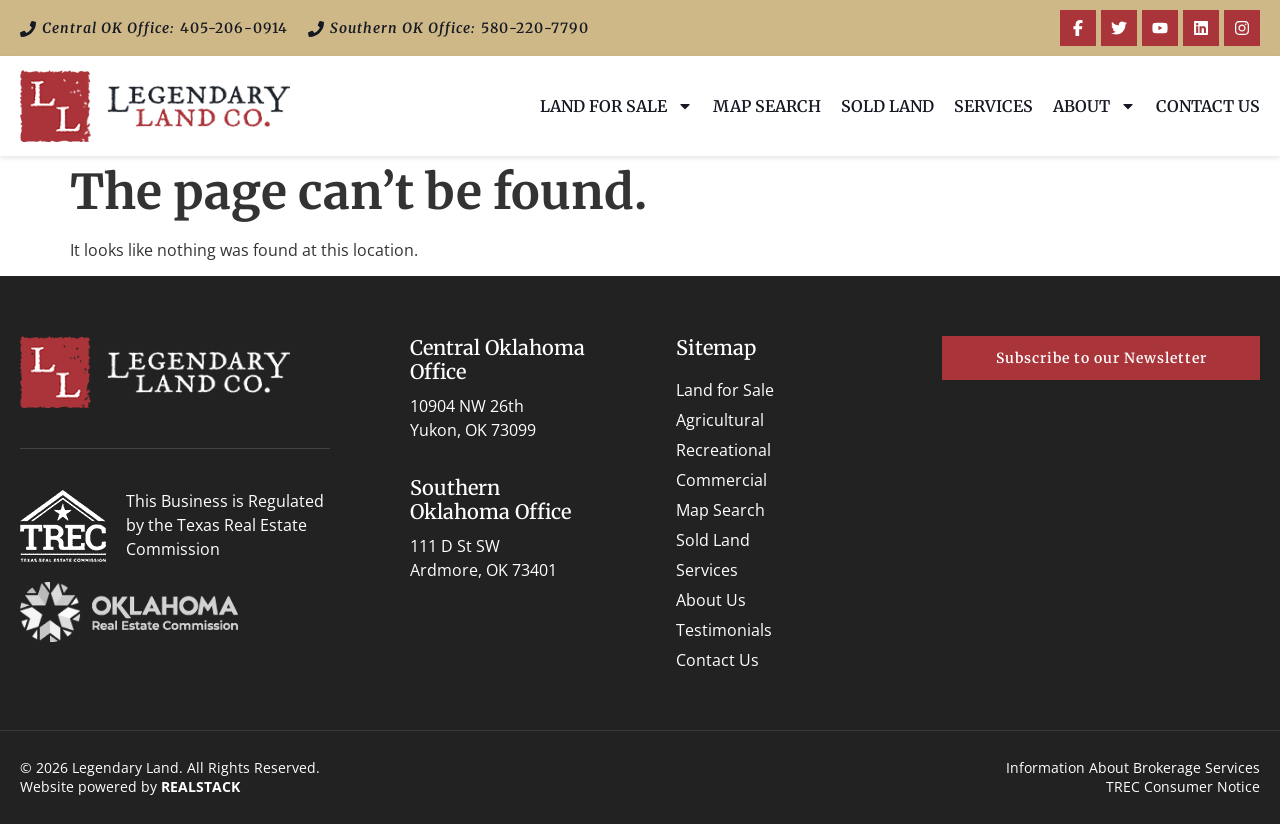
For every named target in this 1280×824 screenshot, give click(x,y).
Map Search (767, 106)
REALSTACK (200, 786)
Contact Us (1208, 106)
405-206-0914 (234, 28)
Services (993, 106)
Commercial (721, 480)
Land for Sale (616, 106)
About (1094, 106)
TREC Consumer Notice (1183, 786)
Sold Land (887, 106)
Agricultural (720, 420)
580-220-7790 (535, 28)
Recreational (723, 450)
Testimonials (724, 630)
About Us (711, 600)
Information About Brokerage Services (1133, 767)
